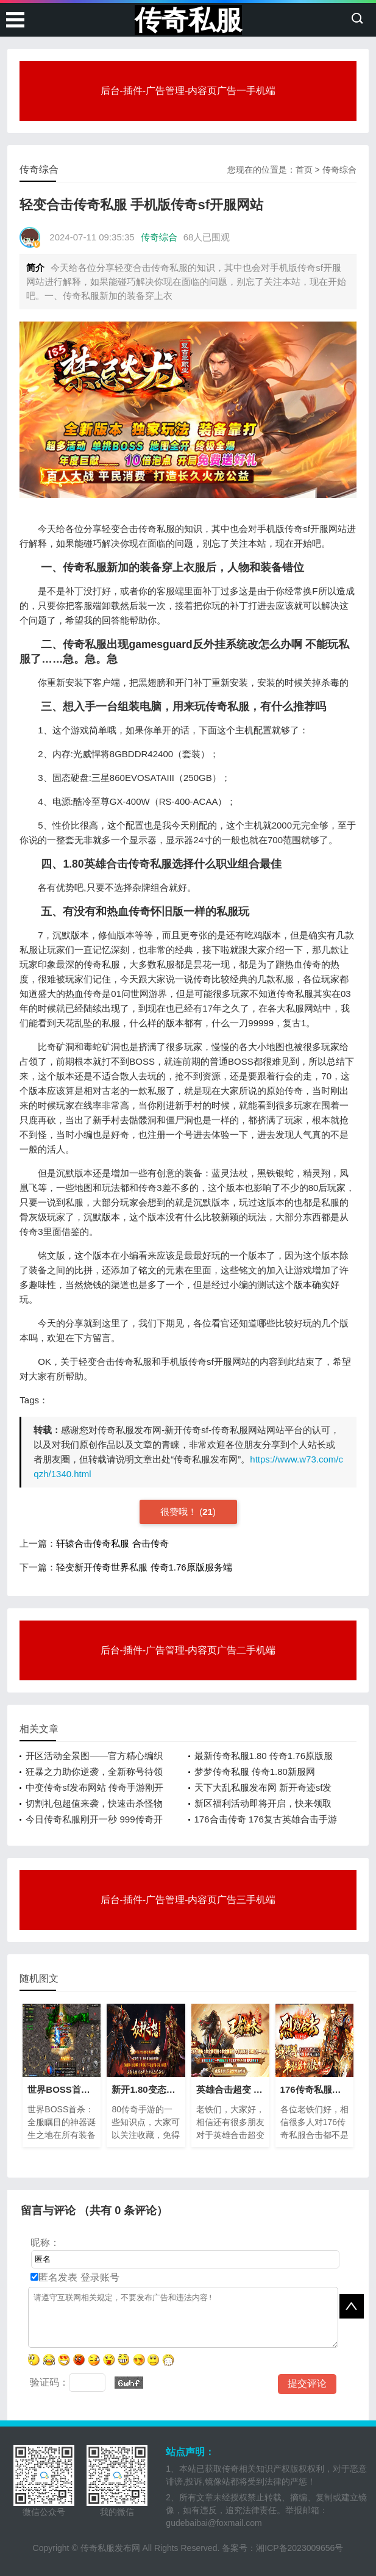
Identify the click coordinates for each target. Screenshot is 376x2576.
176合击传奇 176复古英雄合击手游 (265, 1819)
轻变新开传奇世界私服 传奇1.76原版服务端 (144, 1567)
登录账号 (98, 2277)
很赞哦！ (179, 1511)
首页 (304, 169)
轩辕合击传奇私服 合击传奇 (112, 1543)
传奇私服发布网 (110, 2548)
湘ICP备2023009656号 (299, 2548)
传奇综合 (339, 169)
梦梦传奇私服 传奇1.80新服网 (254, 1771)
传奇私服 (188, 20)
